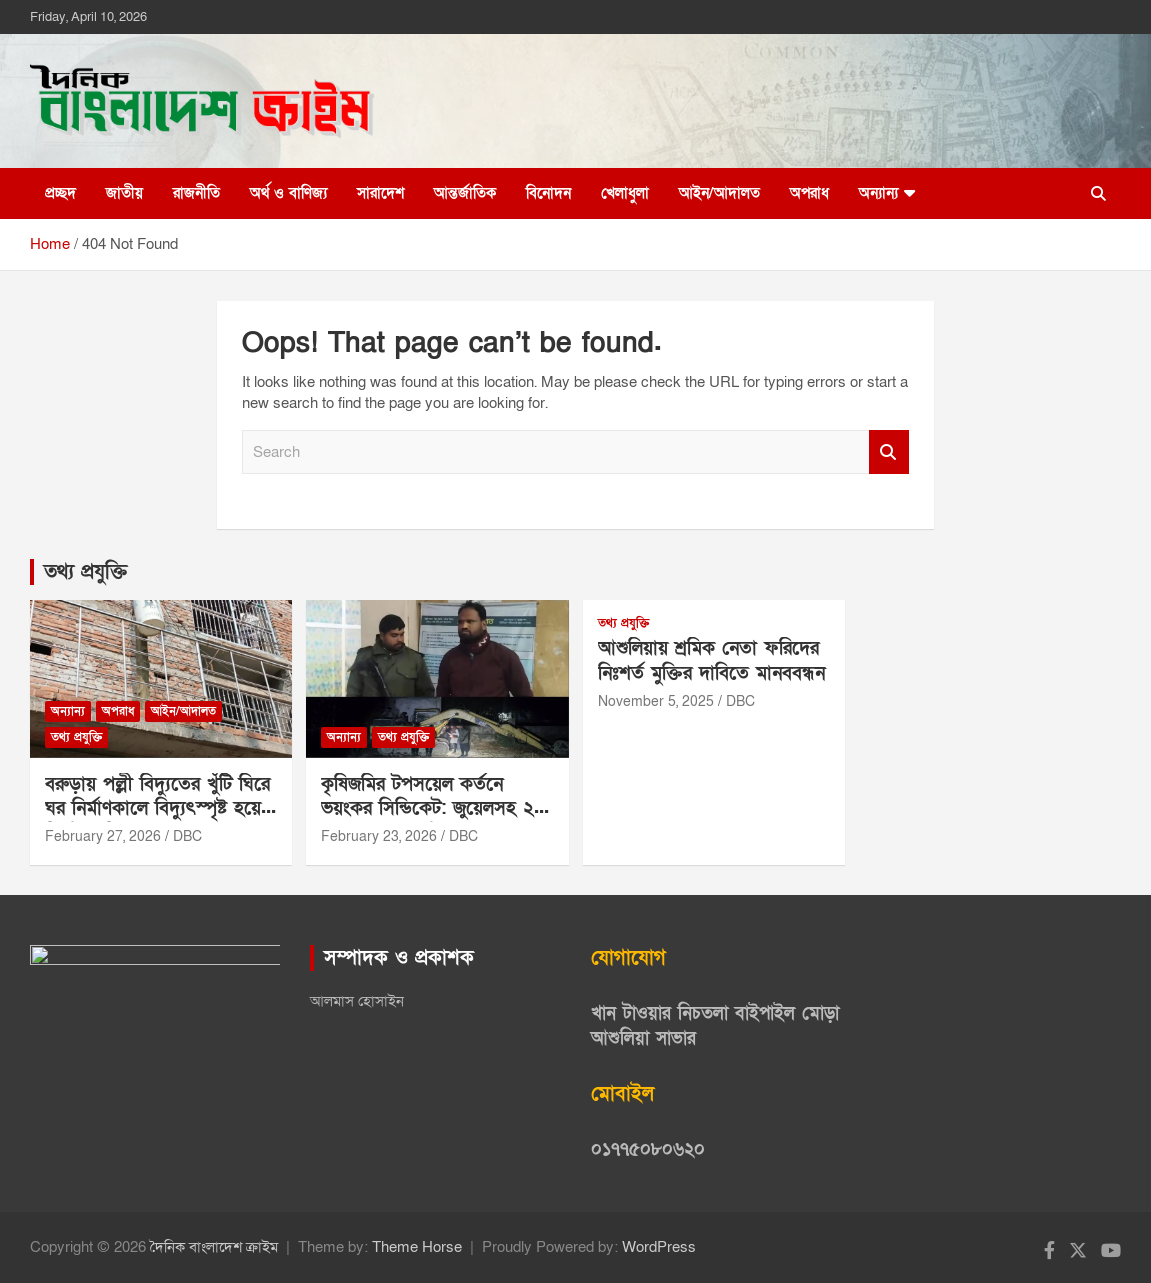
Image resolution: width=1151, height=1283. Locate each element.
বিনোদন (548, 193)
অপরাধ (809, 193)
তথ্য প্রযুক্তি (85, 572)
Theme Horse (417, 1247)
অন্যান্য (878, 193)
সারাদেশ (380, 193)
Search (889, 452)
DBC (187, 836)
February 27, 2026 (103, 836)
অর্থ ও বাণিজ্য (288, 193)
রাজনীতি (196, 193)
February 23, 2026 (379, 836)
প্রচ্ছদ (60, 193)
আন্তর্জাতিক (465, 193)
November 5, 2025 (656, 701)
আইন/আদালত (719, 193)
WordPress (659, 1247)
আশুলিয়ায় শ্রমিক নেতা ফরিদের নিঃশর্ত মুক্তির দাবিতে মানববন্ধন (711, 661)
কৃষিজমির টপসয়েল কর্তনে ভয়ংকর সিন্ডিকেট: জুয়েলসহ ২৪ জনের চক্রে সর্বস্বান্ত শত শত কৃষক (433, 821)
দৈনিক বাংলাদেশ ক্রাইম (214, 1247)
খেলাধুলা (625, 193)
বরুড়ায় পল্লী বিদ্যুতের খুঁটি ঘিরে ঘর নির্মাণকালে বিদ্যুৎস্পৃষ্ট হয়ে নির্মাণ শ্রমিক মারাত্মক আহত (157, 809)
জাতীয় (124, 193)
